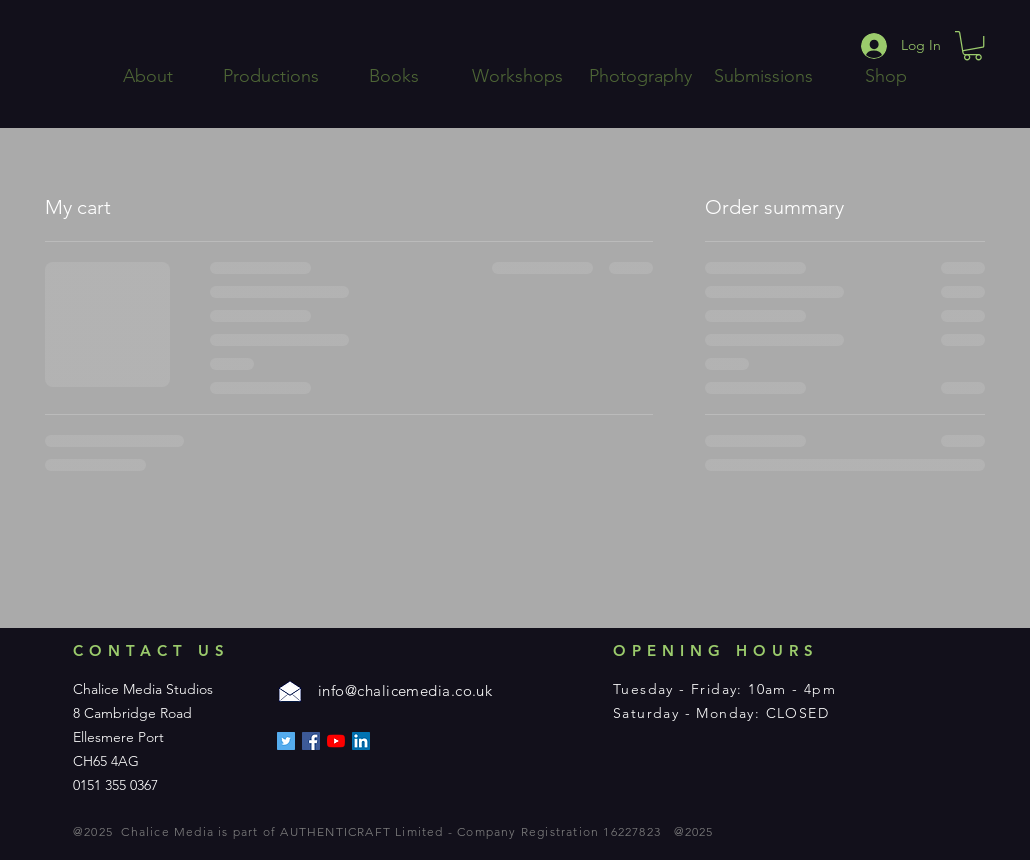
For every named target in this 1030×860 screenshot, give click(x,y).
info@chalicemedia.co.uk (405, 690)
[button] (972, 45)
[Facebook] (311, 741)
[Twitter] (286, 741)
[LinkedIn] (361, 741)
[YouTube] (336, 741)
